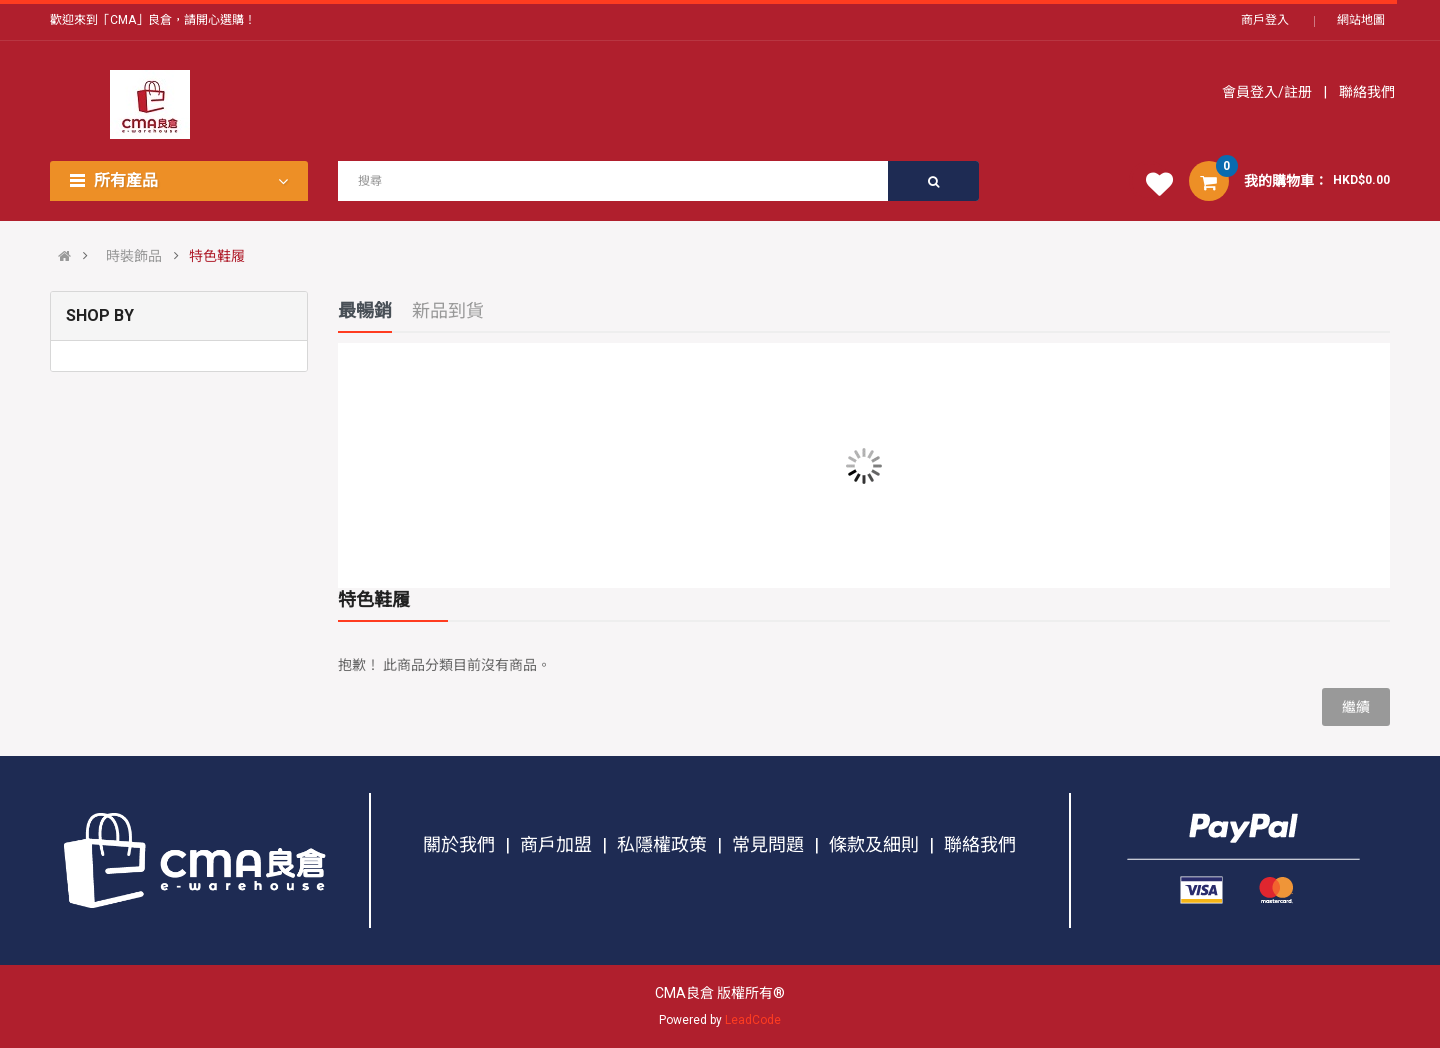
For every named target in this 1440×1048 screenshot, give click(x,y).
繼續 (1356, 707)
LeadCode (753, 1020)
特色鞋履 (217, 256)
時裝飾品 (134, 256)
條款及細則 (874, 844)
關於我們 (459, 844)
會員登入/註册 (1268, 92)
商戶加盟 (556, 844)
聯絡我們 (1365, 92)
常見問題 (768, 844)
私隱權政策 (662, 844)
